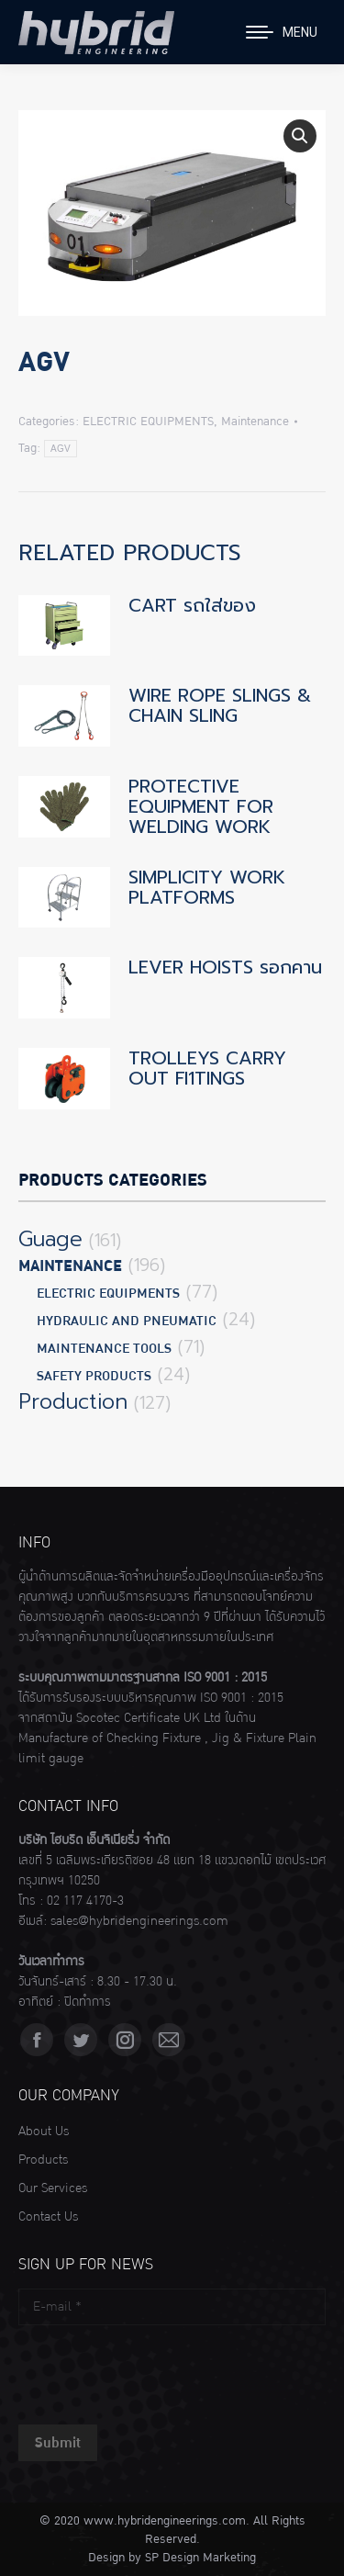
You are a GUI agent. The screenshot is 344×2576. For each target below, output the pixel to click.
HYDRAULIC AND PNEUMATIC (126, 1321)
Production (73, 1402)
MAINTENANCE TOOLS (104, 1348)
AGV (60, 449)
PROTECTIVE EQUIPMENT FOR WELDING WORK (200, 806)
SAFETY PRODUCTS (94, 1376)
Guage (50, 1240)
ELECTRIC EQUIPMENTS (148, 421)
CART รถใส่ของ (192, 605)
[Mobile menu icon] (282, 32)
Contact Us (48, 2217)
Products (43, 2160)
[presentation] (157, 2370)
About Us (43, 2131)
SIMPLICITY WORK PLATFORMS (206, 887)
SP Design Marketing (200, 2557)
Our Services (52, 2188)
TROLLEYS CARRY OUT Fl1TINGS (207, 1068)
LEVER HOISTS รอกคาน (225, 967)
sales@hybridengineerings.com (139, 1921)
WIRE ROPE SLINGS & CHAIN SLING (219, 705)
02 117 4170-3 (85, 1901)
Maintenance (255, 421)
